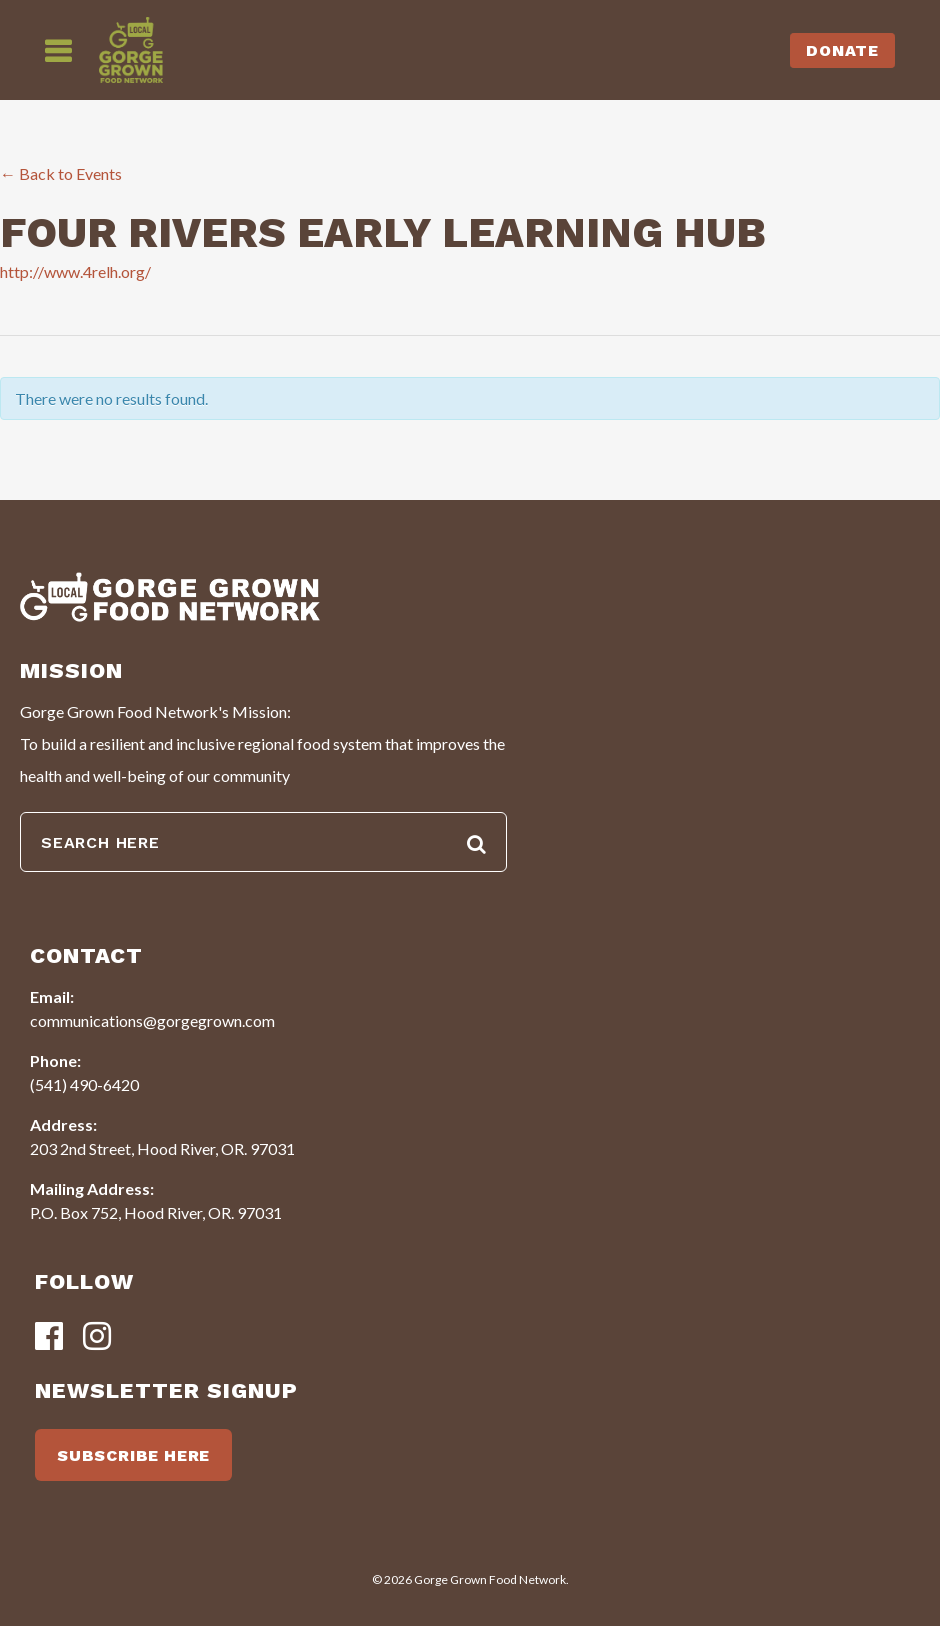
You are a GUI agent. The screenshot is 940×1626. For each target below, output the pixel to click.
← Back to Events (61, 173)
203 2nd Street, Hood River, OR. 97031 (162, 1148)
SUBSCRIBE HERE (133, 1455)
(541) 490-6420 (84, 1084)
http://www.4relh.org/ (75, 271)
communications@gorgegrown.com (152, 1020)
